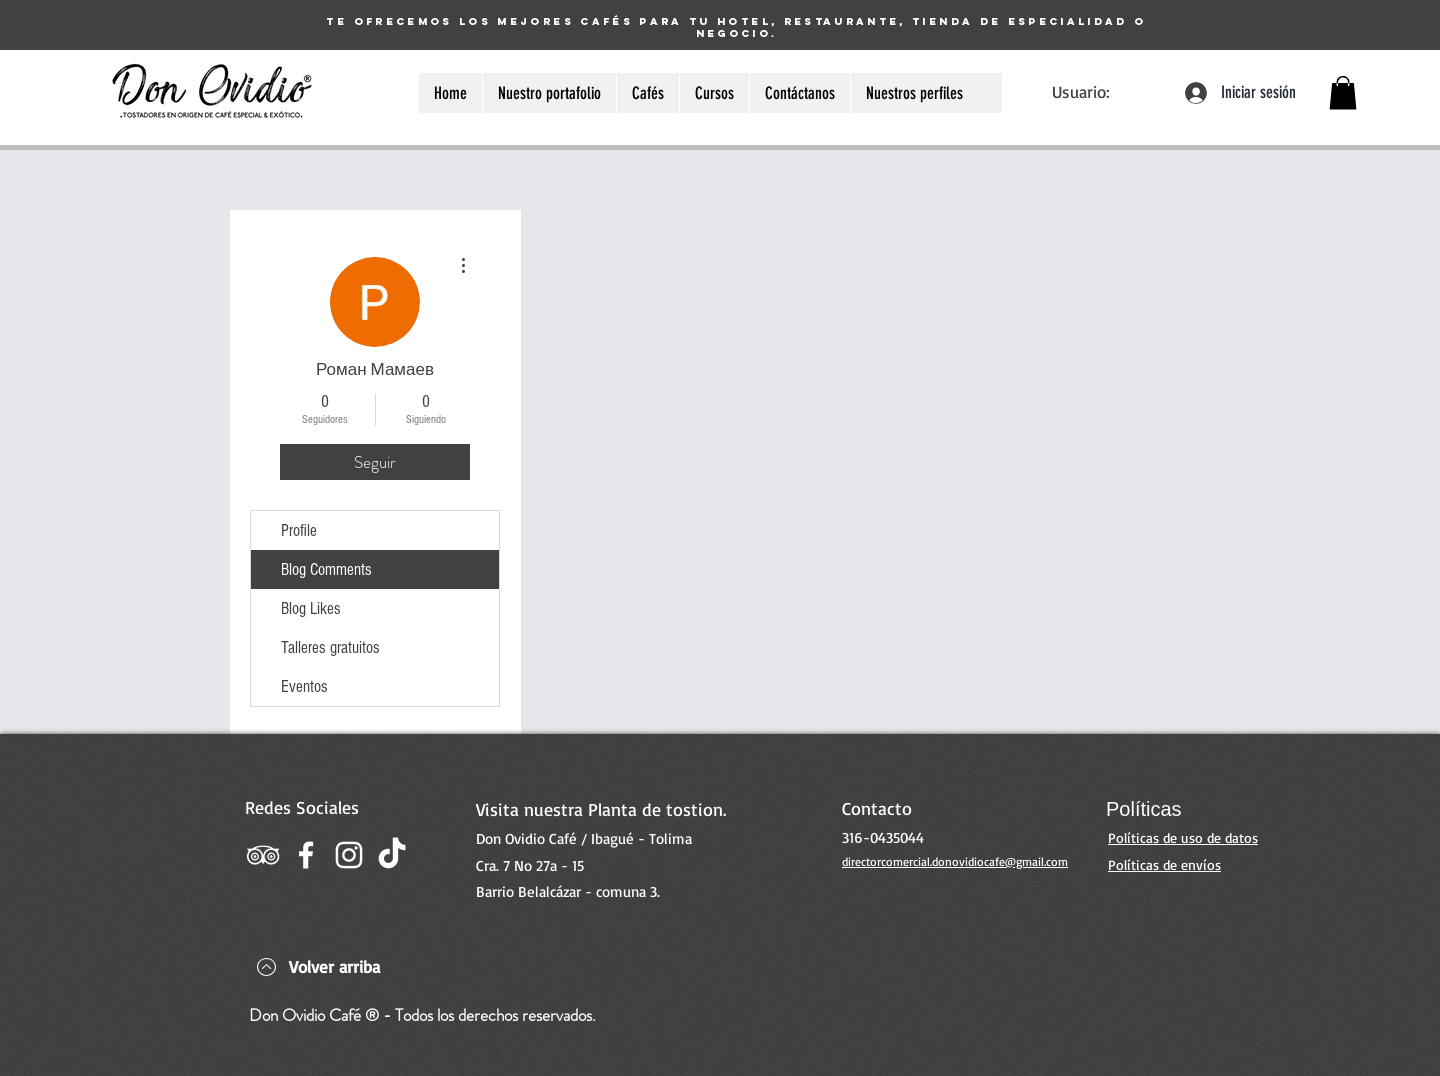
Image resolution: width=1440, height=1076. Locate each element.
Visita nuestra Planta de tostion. (601, 809)
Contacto (877, 808)
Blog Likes (311, 608)
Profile (299, 530)
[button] (1343, 92)
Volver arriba (334, 966)
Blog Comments (326, 569)
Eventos (304, 686)
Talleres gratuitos (330, 647)
